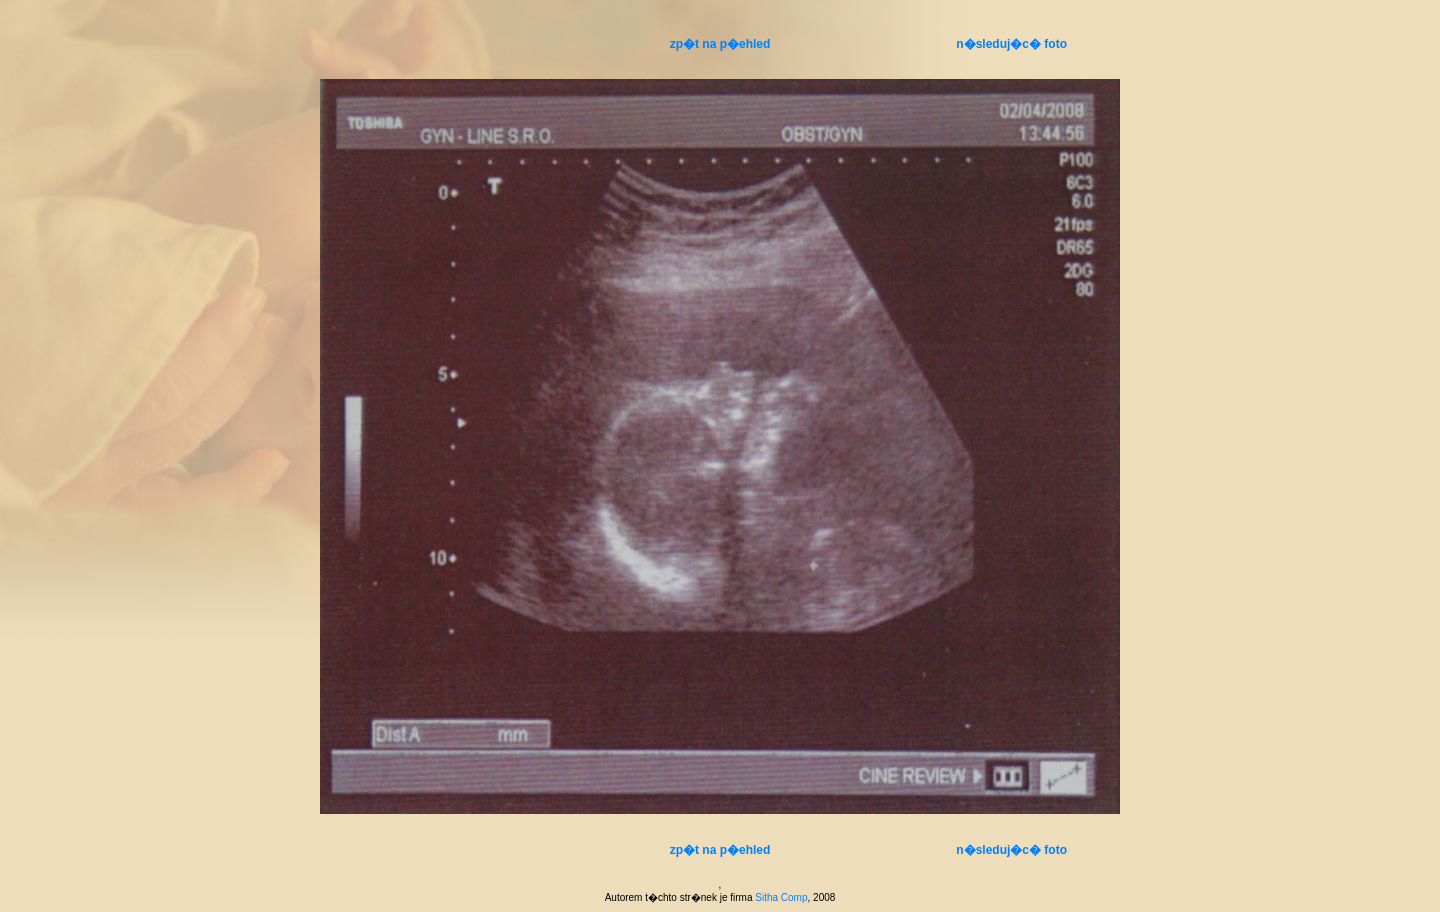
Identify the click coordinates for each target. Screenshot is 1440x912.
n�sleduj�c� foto (1011, 44)
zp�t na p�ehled (720, 44)
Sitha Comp (781, 897)
